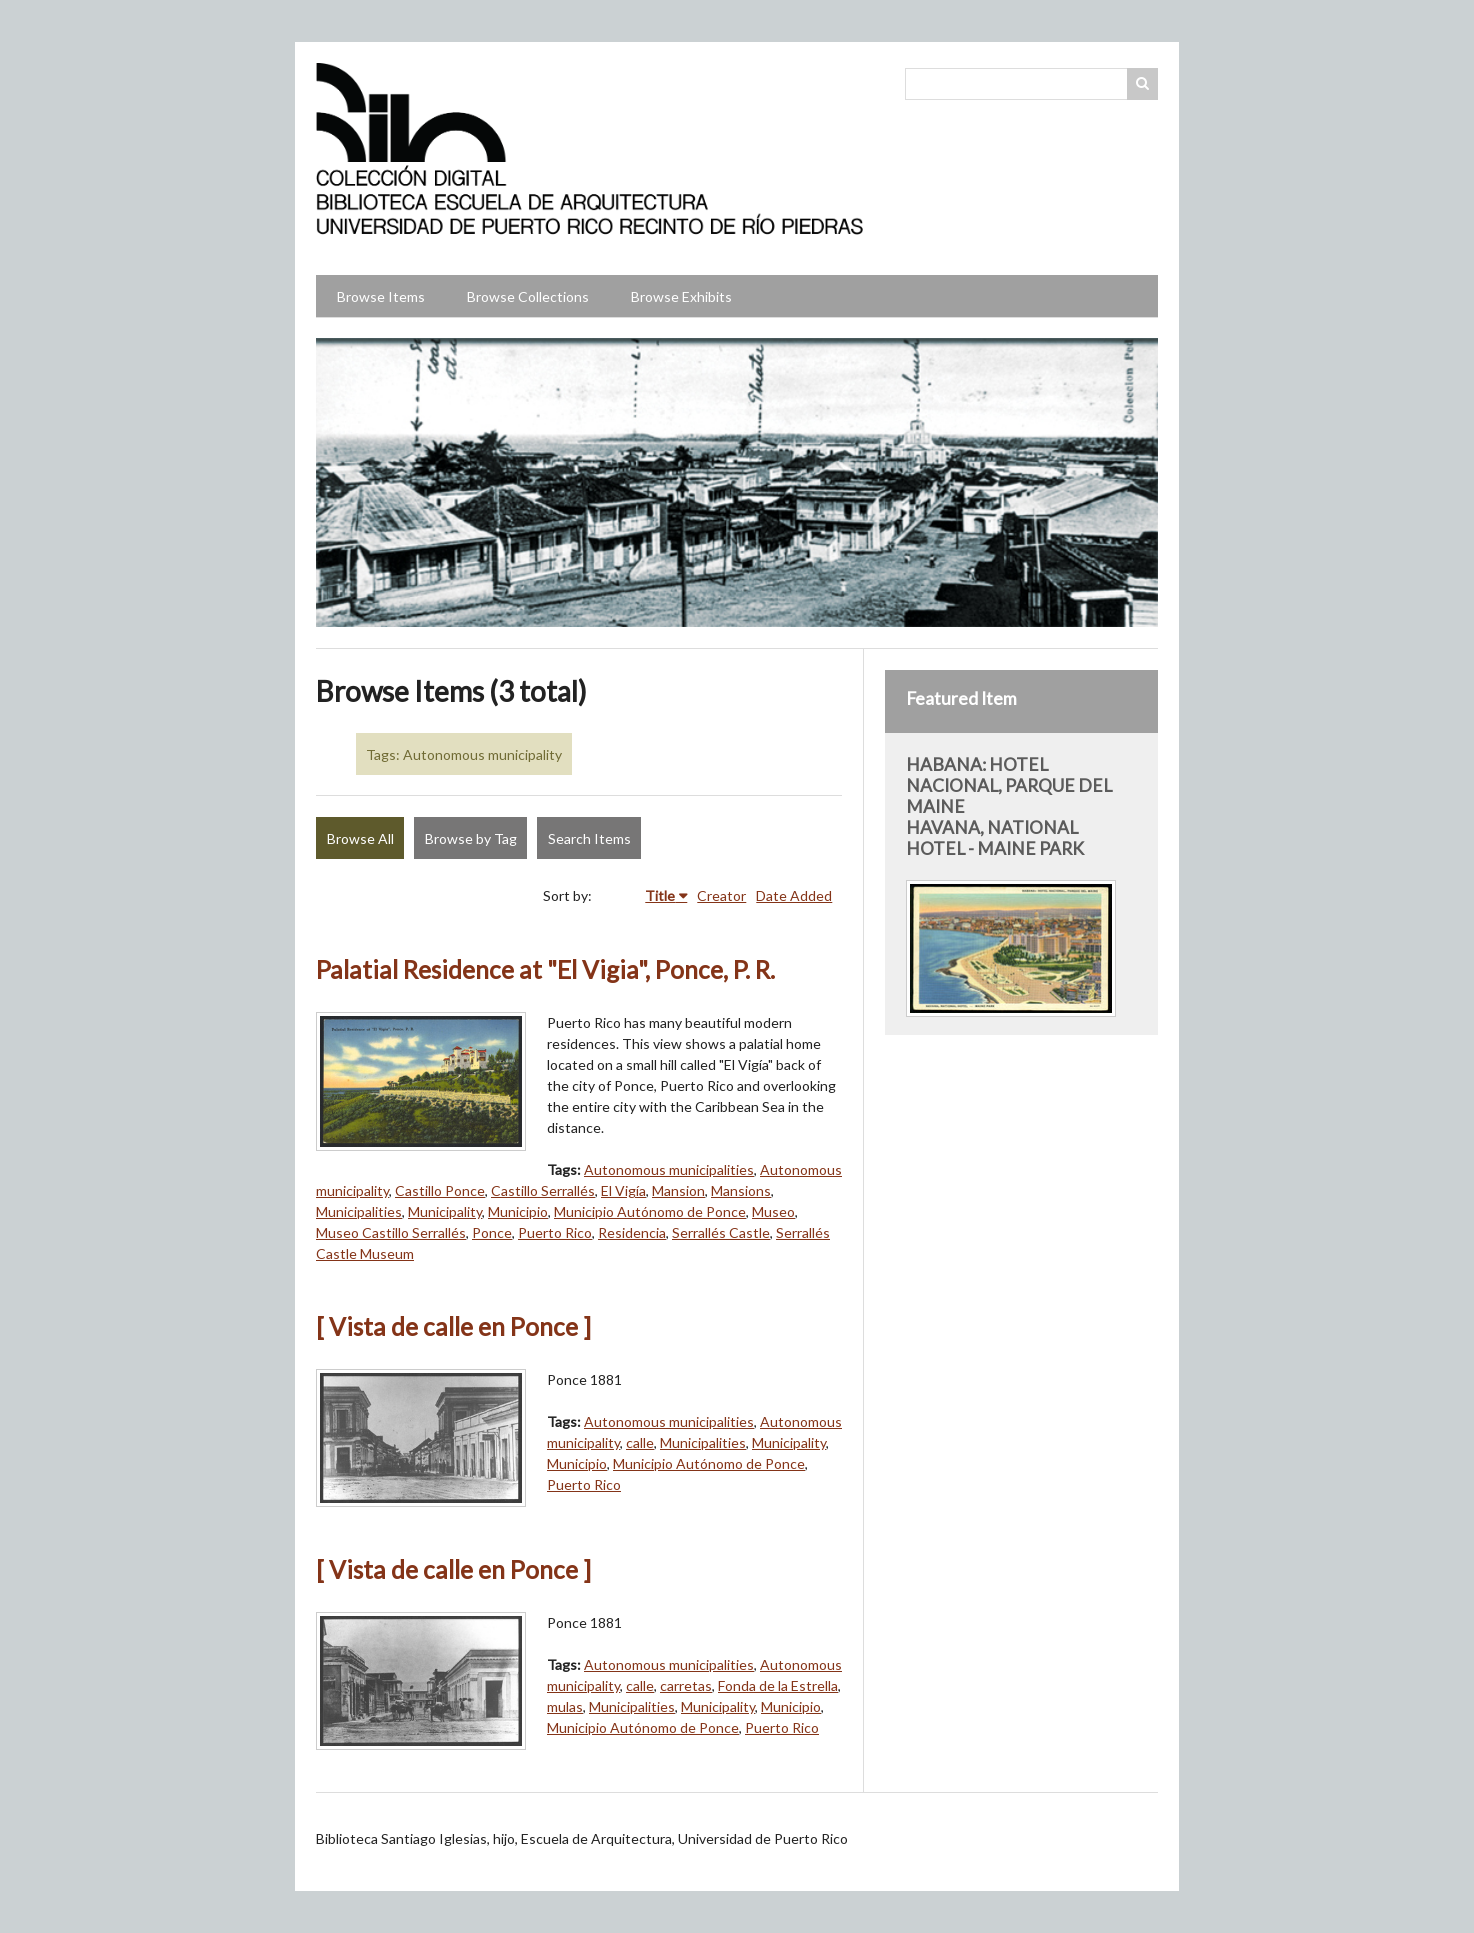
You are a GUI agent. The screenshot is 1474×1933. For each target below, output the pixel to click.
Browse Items (381, 296)
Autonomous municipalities (669, 1169)
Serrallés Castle (721, 1232)
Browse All (360, 838)
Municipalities (359, 1211)
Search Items (589, 838)
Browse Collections (528, 296)
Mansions (741, 1190)
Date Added (794, 895)
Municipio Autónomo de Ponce (650, 1211)
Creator (721, 895)
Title (660, 895)
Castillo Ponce (440, 1190)
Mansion (678, 1190)
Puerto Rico (555, 1232)
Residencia (632, 1232)
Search (1143, 84)
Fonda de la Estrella (778, 1685)
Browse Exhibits (681, 296)
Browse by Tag (471, 838)
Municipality (445, 1211)
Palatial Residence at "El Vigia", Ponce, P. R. (545, 969)
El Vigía (623, 1190)
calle (640, 1442)
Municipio (518, 1211)
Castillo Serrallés (543, 1190)
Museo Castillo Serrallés (391, 1232)
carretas (686, 1685)
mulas (565, 1706)
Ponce (492, 1232)
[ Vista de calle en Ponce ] (453, 1326)
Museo (773, 1211)
